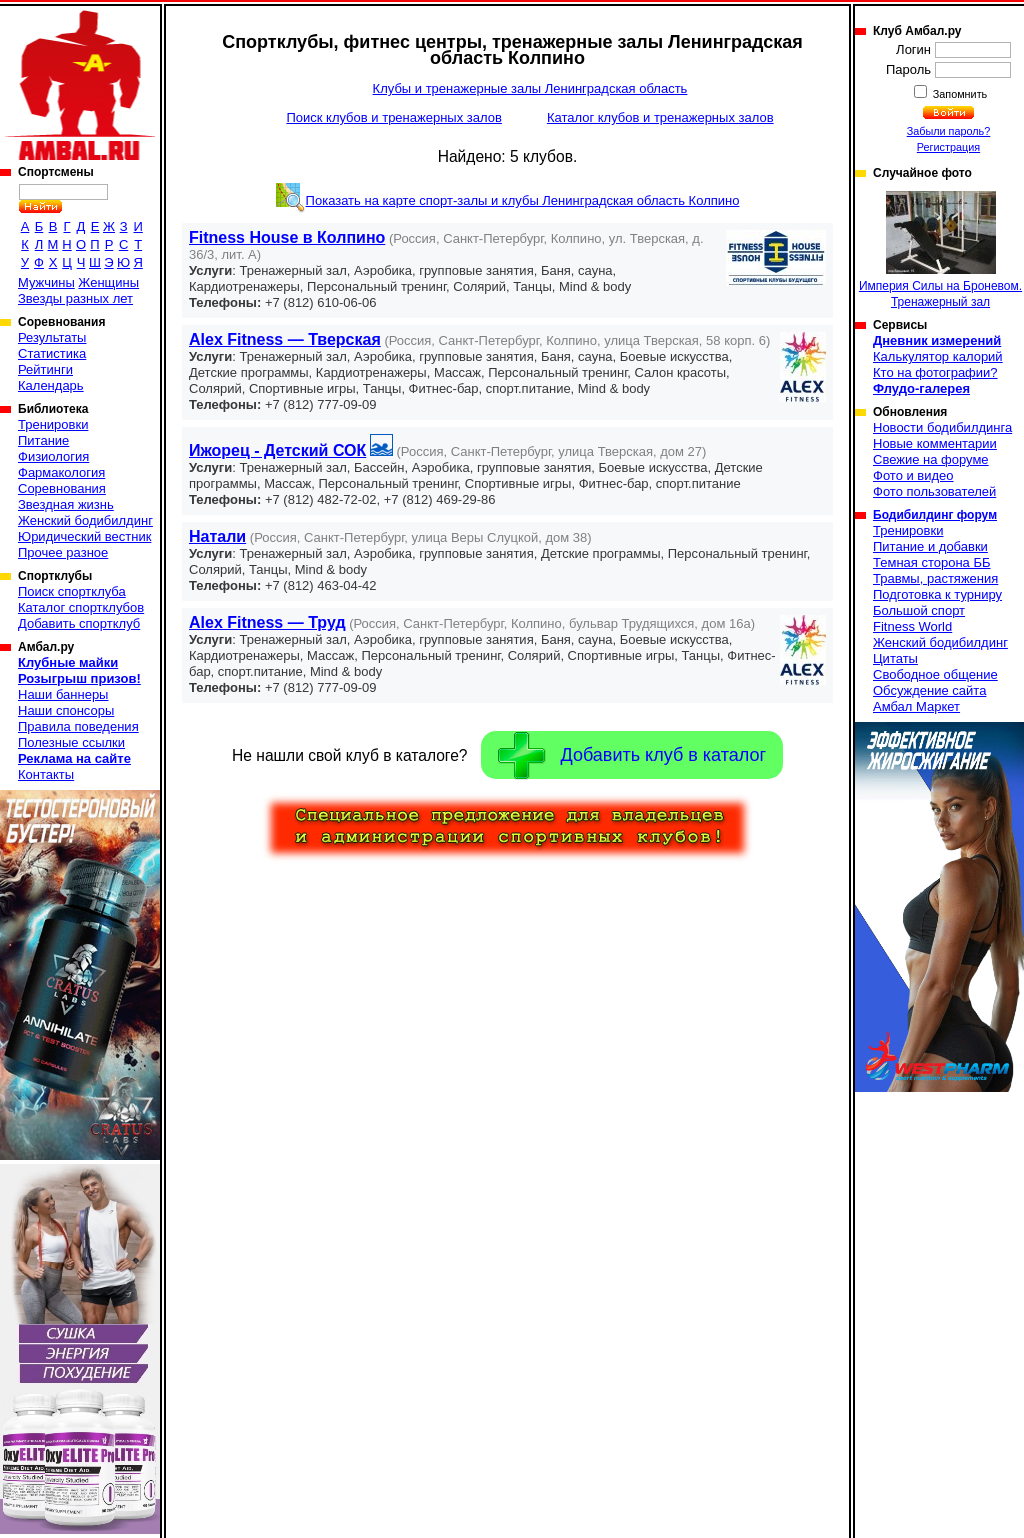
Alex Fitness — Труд (267, 622)
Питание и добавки (930, 546)
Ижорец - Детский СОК (277, 450)
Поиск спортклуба (72, 591)
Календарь (51, 385)
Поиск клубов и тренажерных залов (393, 117)
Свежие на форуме (931, 459)
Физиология (53, 456)
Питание (43, 440)
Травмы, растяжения (935, 578)
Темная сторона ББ (932, 562)
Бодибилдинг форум (935, 515)
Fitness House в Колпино (287, 237)
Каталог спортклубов (81, 607)
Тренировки (53, 424)
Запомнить (959, 94)
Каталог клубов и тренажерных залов (660, 117)
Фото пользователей (934, 491)
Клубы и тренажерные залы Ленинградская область (530, 88)
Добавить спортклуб (79, 623)
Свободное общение (935, 674)
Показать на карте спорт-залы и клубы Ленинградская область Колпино (523, 200)
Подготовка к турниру (937, 594)
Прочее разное (63, 552)
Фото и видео (913, 475)
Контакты (46, 774)
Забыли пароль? (949, 131)
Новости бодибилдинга (942, 427)
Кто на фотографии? (935, 372)
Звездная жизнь (66, 504)
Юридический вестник (84, 536)
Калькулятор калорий (938, 356)
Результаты (52, 337)
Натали (217, 536)
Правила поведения (78, 726)
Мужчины (46, 282)
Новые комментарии (935, 443)
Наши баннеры (63, 694)
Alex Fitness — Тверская (285, 339)
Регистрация (948, 147)
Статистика (52, 353)
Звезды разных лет (75, 298)
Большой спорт (919, 610)
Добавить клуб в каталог (632, 755)
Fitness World (912, 626)
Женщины (108, 282)
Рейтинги (45, 369)
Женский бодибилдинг (85, 520)
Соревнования (62, 488)
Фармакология (61, 472)
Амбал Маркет (916, 706)
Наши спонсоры (66, 710)
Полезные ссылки (71, 742)
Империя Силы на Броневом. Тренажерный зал (940, 250)
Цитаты (895, 658)
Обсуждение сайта (929, 690)
